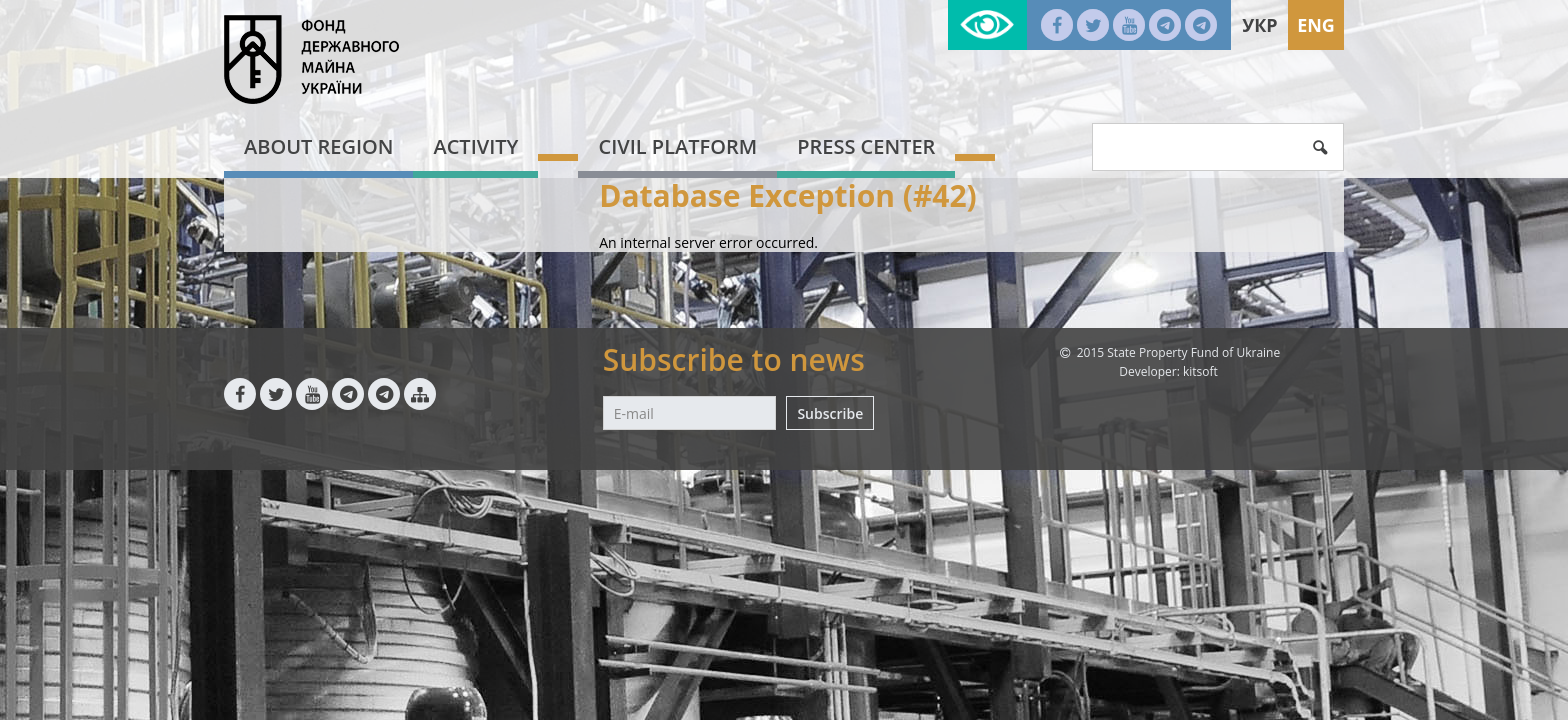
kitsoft (1200, 371)
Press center (866, 146)
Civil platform (677, 146)
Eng (1316, 25)
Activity (475, 146)
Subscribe (830, 413)
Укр (1259, 25)
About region (318, 146)
